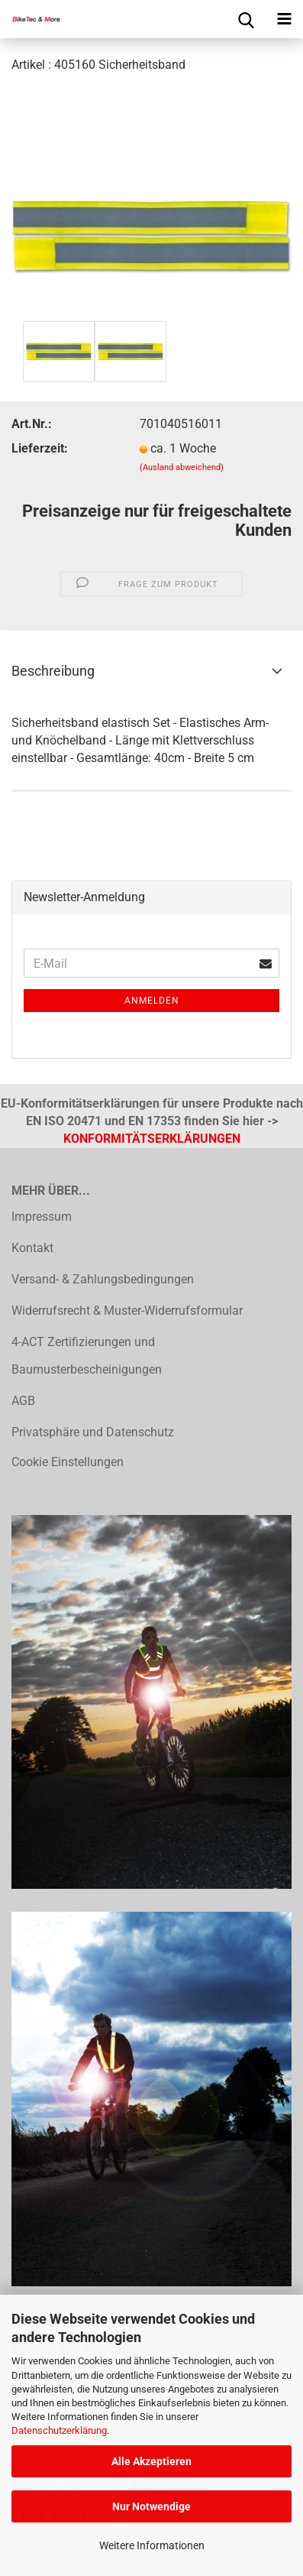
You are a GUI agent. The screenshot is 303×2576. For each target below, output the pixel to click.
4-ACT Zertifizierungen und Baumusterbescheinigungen (86, 1356)
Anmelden (151, 1000)
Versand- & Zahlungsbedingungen (102, 1279)
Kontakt (32, 1248)
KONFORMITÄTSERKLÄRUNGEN (151, 1138)
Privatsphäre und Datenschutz (92, 1432)
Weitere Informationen (152, 2545)
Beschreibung (53, 671)
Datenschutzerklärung (59, 2430)
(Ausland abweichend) (182, 467)
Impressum (41, 1216)
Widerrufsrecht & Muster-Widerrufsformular (127, 1310)
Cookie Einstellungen (67, 1462)
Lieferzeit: (39, 448)
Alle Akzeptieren (151, 2461)
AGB (23, 1400)
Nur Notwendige (151, 2506)
